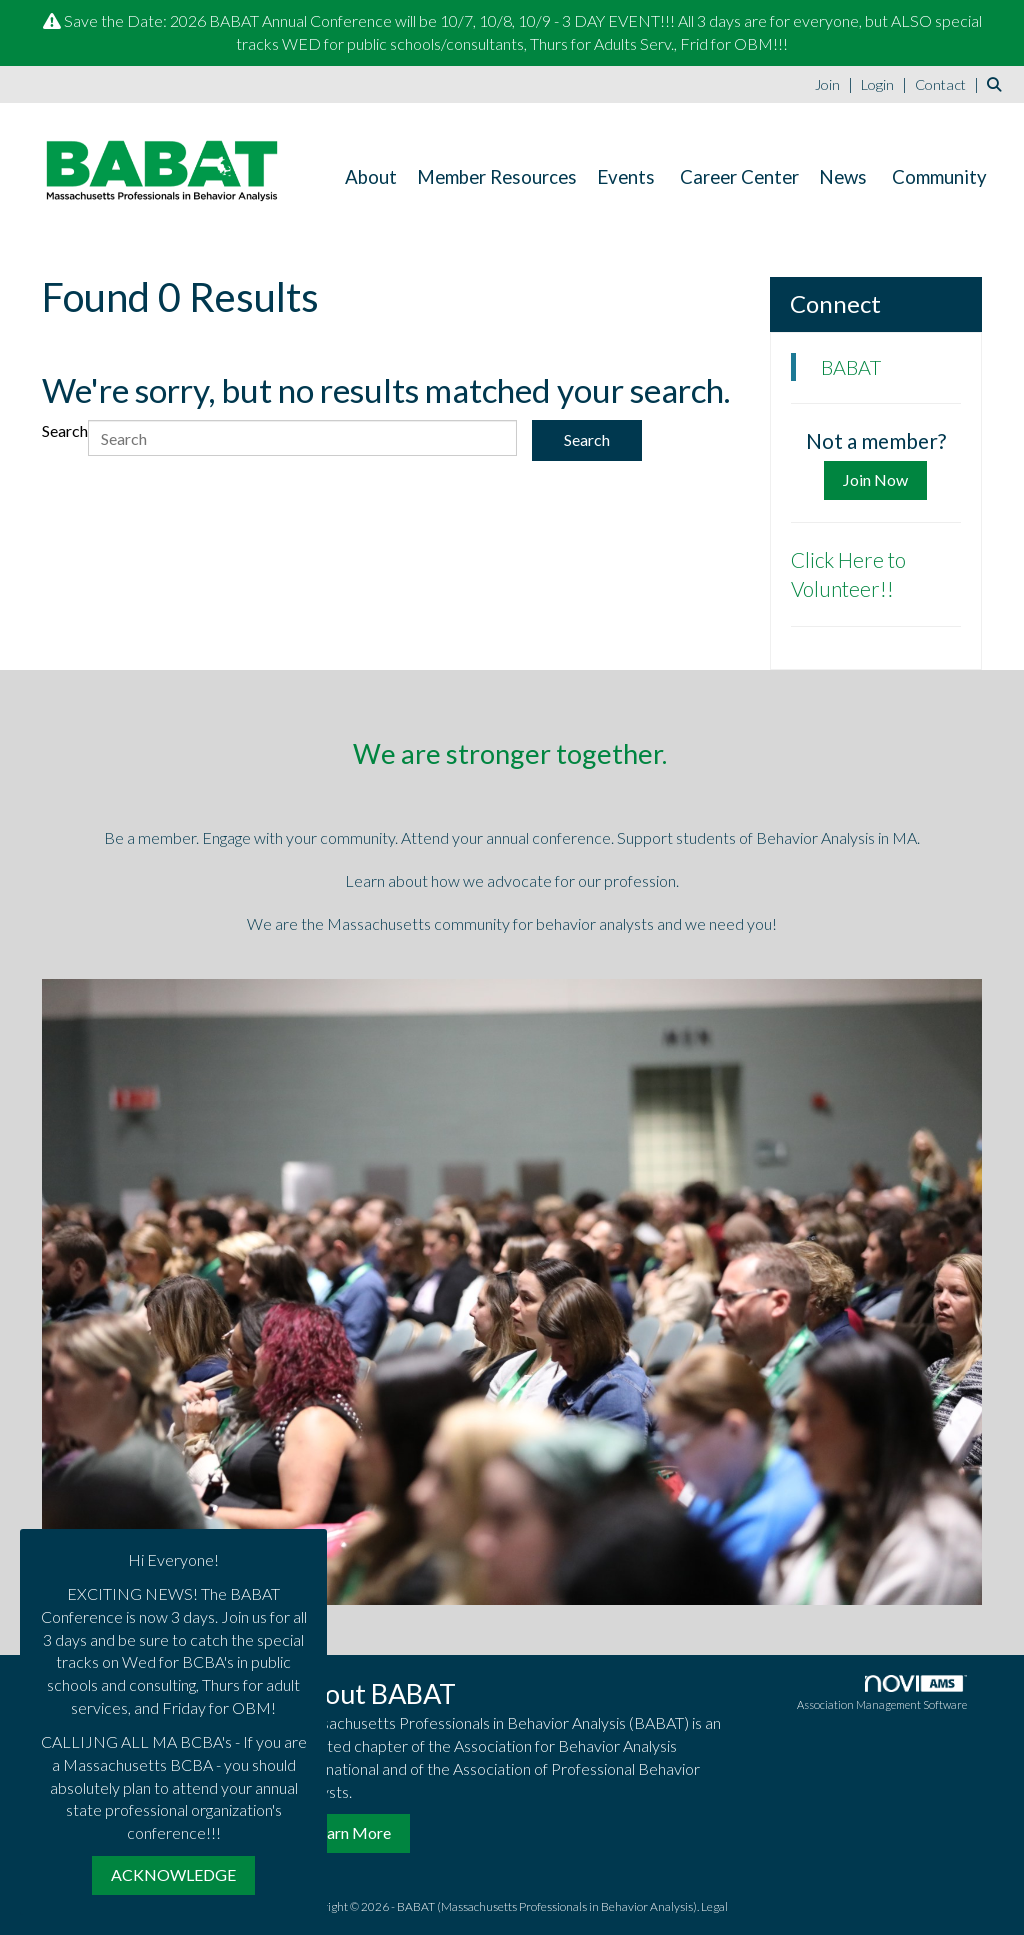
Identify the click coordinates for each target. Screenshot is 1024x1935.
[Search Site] (998, 83)
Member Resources (497, 177)
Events (626, 177)
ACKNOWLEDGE (173, 1874)
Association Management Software (882, 1693)
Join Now (875, 479)
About (371, 177)
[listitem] (836, 83)
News (843, 177)
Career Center (739, 177)
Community (939, 177)
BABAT (851, 367)
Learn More (351, 1832)
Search (65, 430)
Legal (714, 1906)
